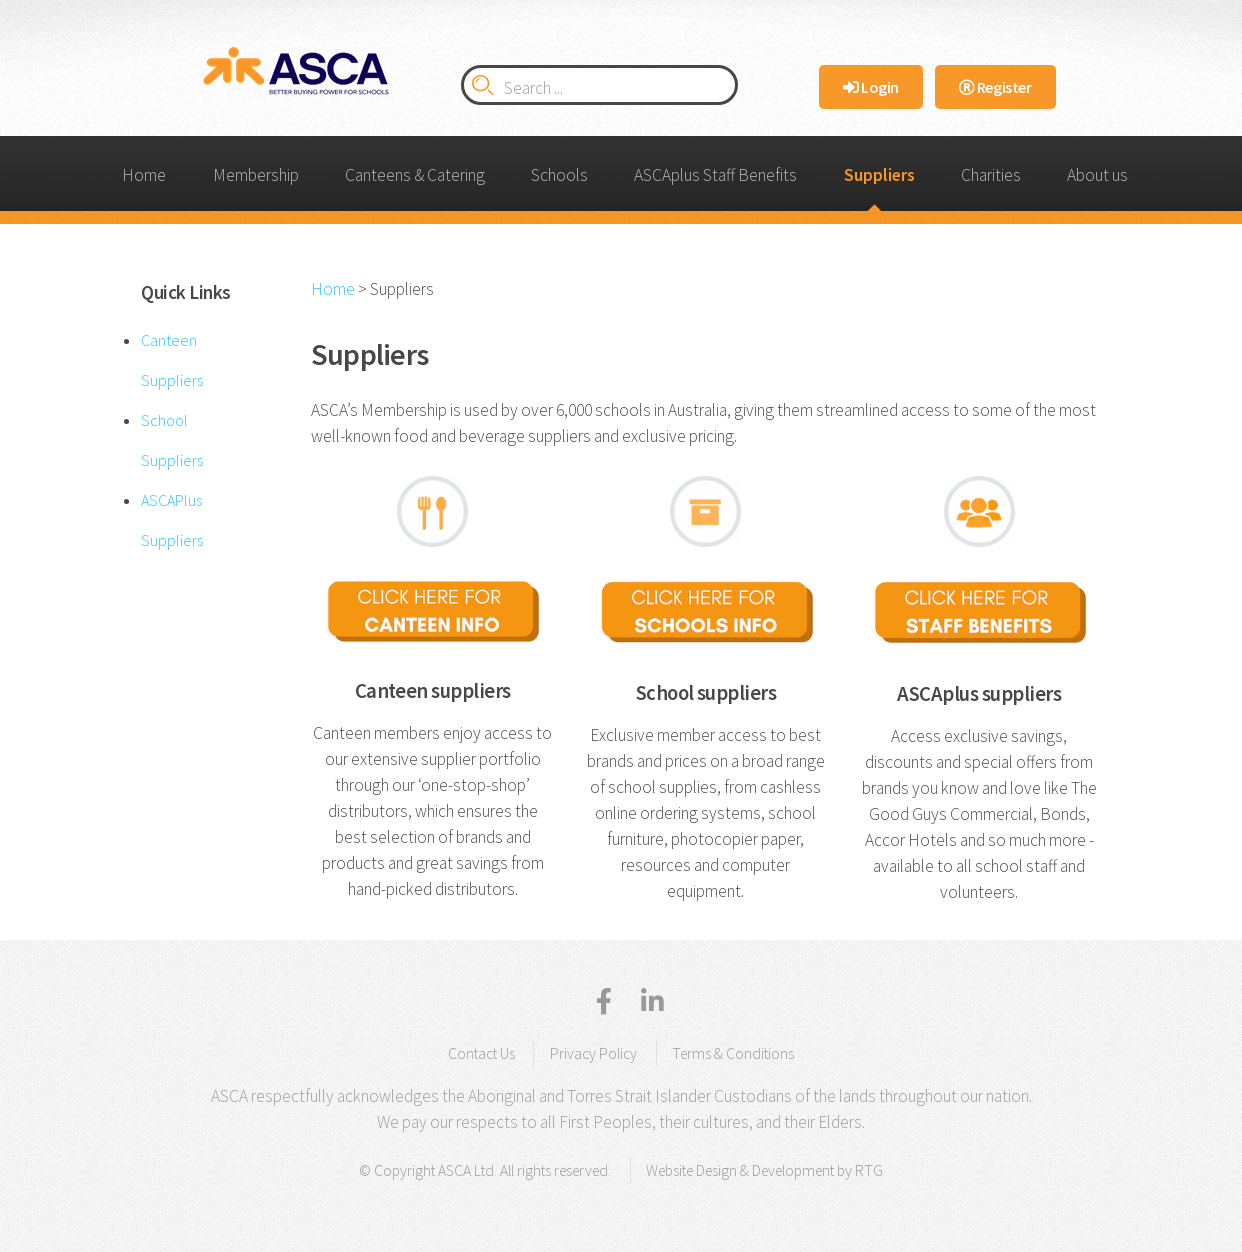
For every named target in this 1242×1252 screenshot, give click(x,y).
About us (1097, 175)
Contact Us (481, 1053)
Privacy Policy (593, 1053)
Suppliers (879, 175)
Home (144, 175)
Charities (991, 175)
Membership (256, 175)
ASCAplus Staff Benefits (715, 175)
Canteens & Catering (415, 175)
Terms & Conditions (733, 1053)
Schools (559, 175)
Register (995, 87)
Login (871, 87)
